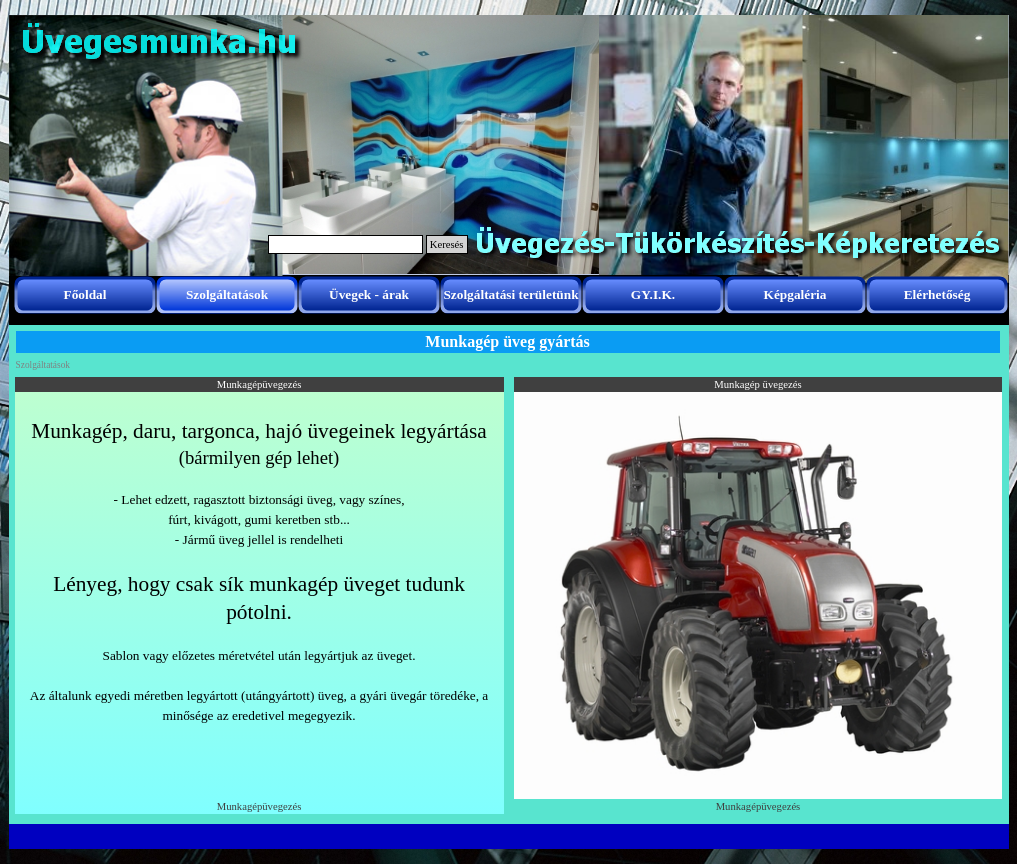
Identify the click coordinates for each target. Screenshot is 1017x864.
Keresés (447, 244)
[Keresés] (345, 244)
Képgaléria (795, 294)
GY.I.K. (653, 294)
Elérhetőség (937, 294)
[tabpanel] (259, 591)
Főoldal (85, 294)
